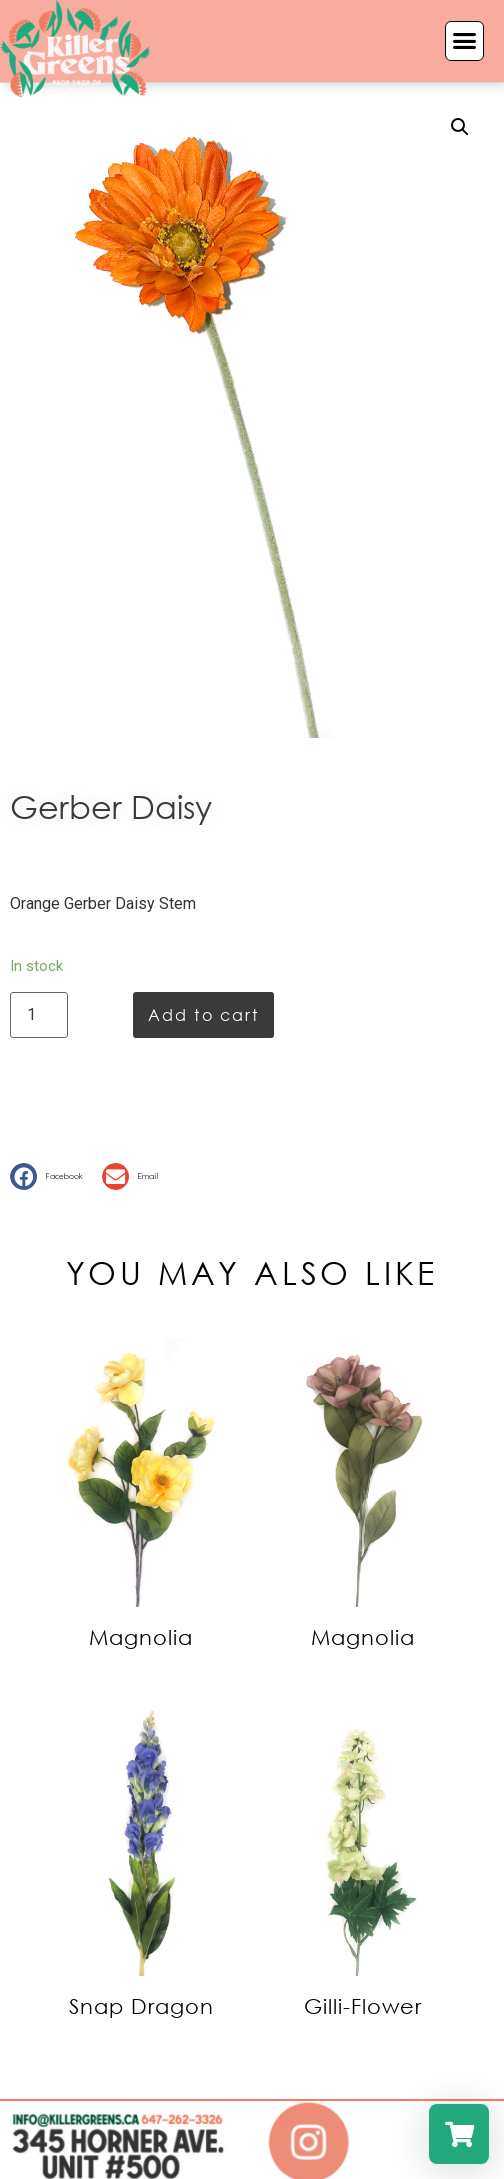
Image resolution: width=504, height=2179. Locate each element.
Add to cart (203, 1014)
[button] (465, 41)
